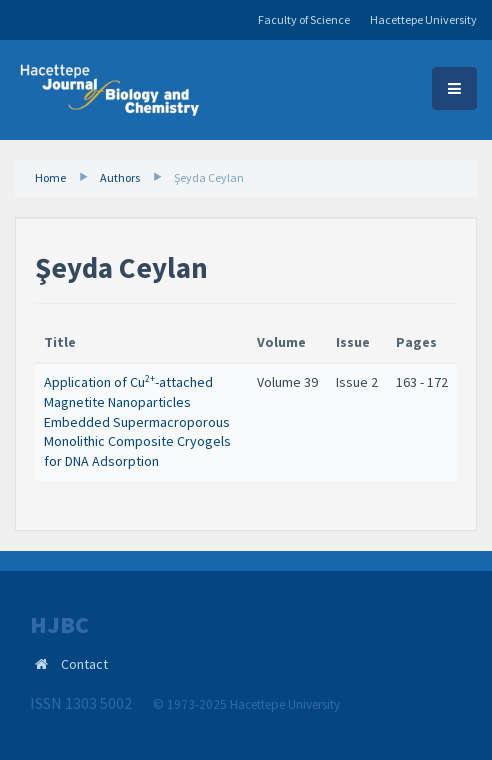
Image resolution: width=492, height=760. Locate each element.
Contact (84, 664)
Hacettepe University (423, 19)
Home (50, 177)
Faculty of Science (304, 19)
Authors (120, 177)
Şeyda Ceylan (209, 177)
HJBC (59, 625)
